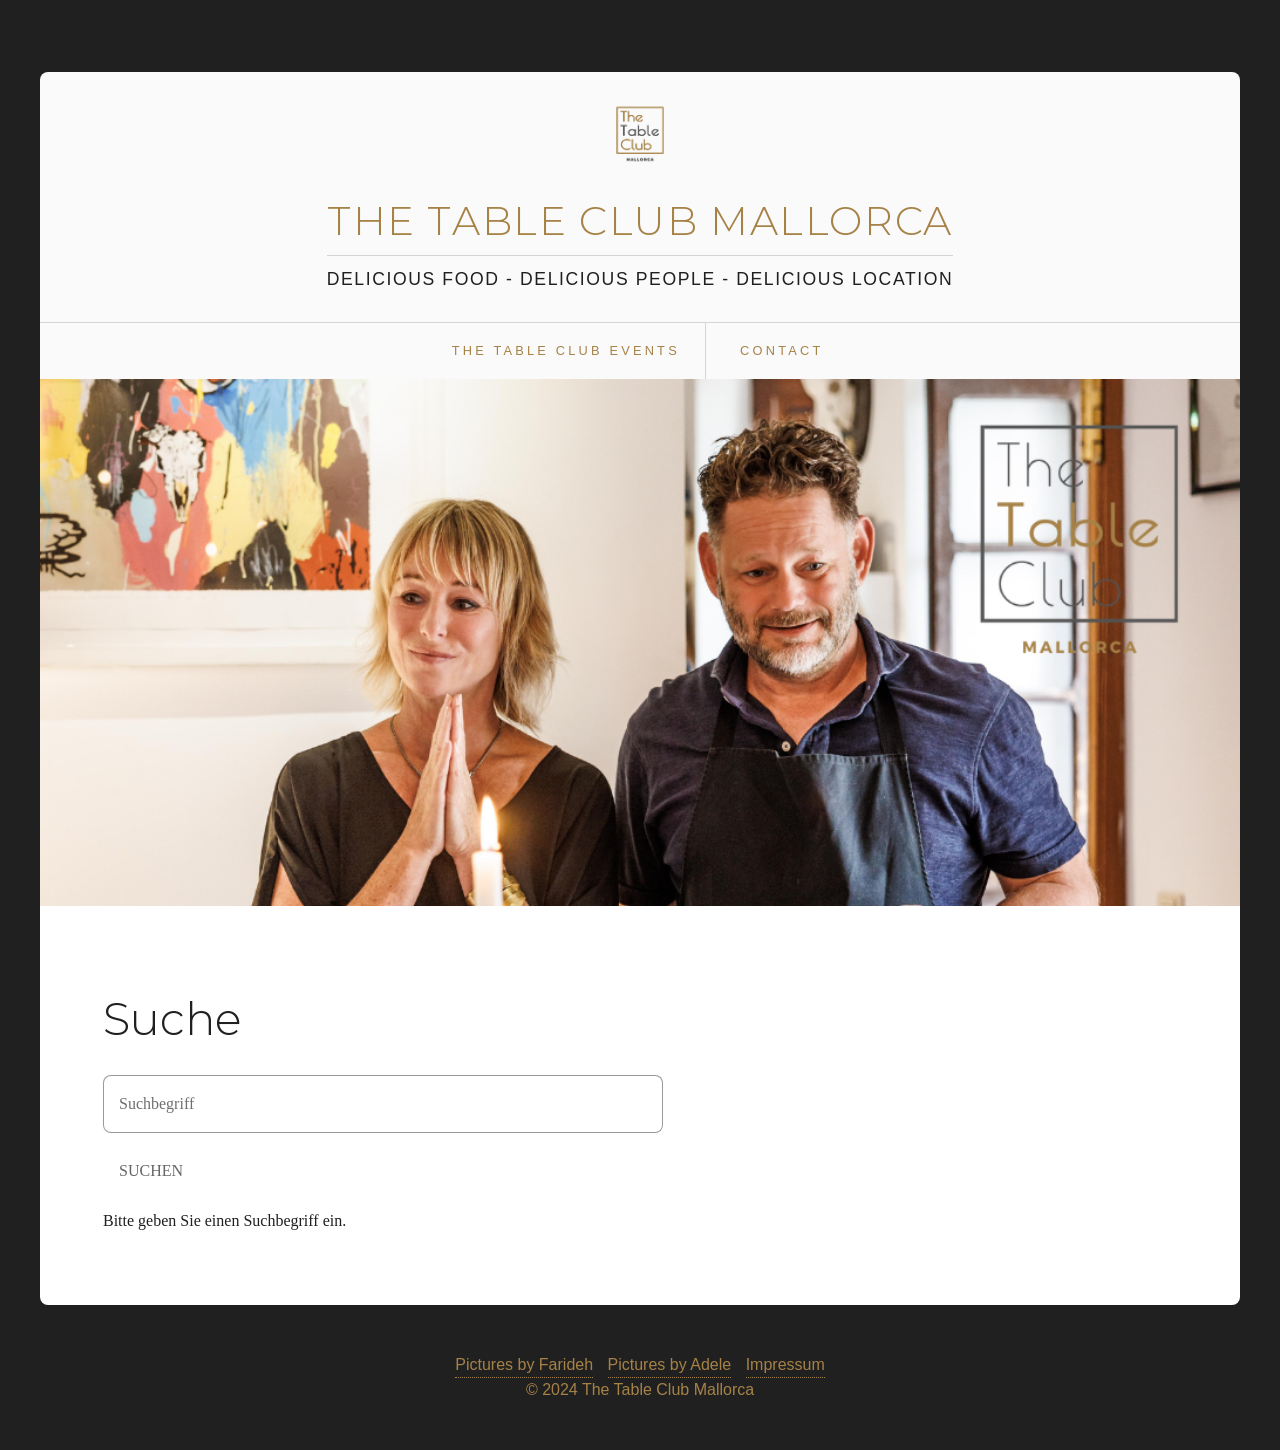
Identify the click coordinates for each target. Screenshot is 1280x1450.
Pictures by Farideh (524, 1364)
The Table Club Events (566, 350)
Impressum (785, 1364)
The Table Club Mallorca (640, 220)
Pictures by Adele (670, 1364)
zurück (67, 642)
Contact (781, 350)
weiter (1213, 642)
